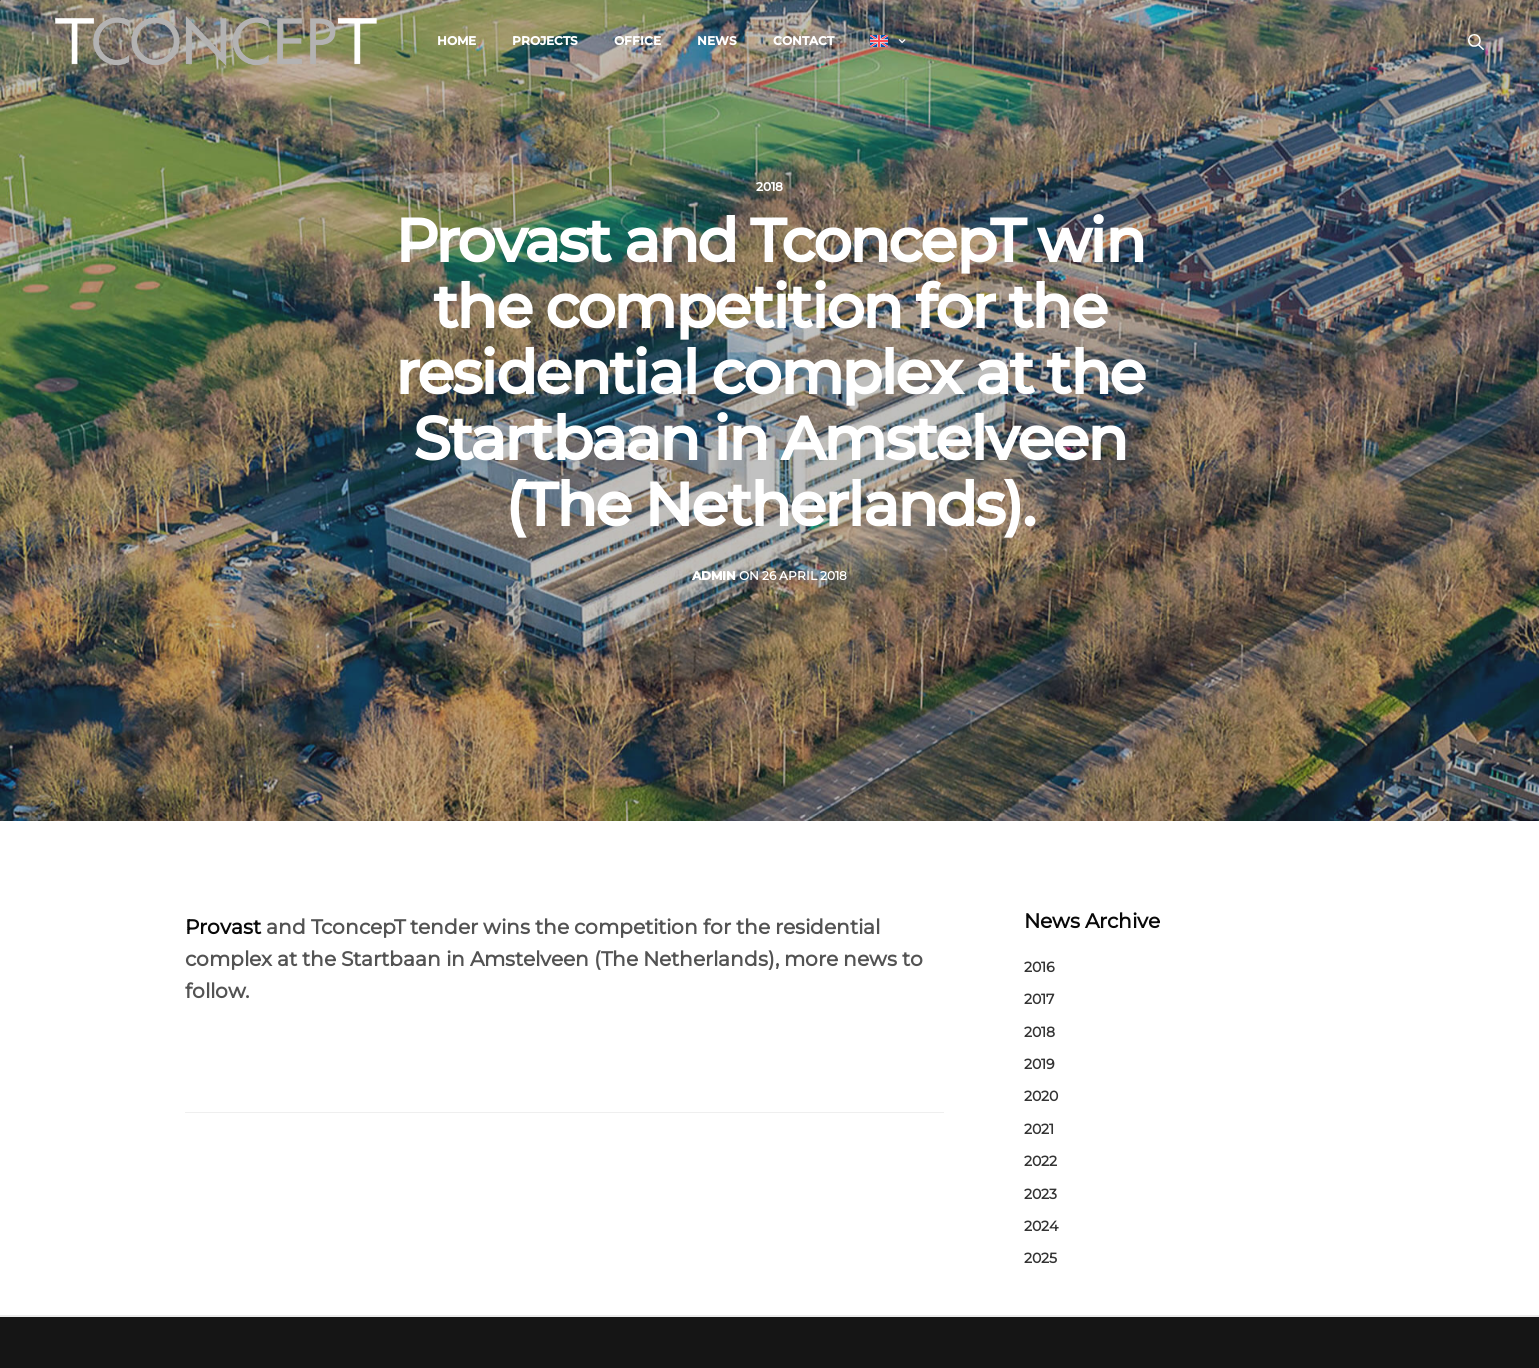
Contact (803, 40)
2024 (1041, 1226)
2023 (1040, 1194)
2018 (769, 187)
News (717, 40)
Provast (223, 927)
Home (456, 40)
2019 (1039, 1064)
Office (637, 40)
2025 (1040, 1258)
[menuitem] (887, 41)
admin (714, 575)
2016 (1039, 967)
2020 (1041, 1096)
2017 (1039, 999)
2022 (1040, 1161)
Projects (545, 40)
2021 (1039, 1129)
